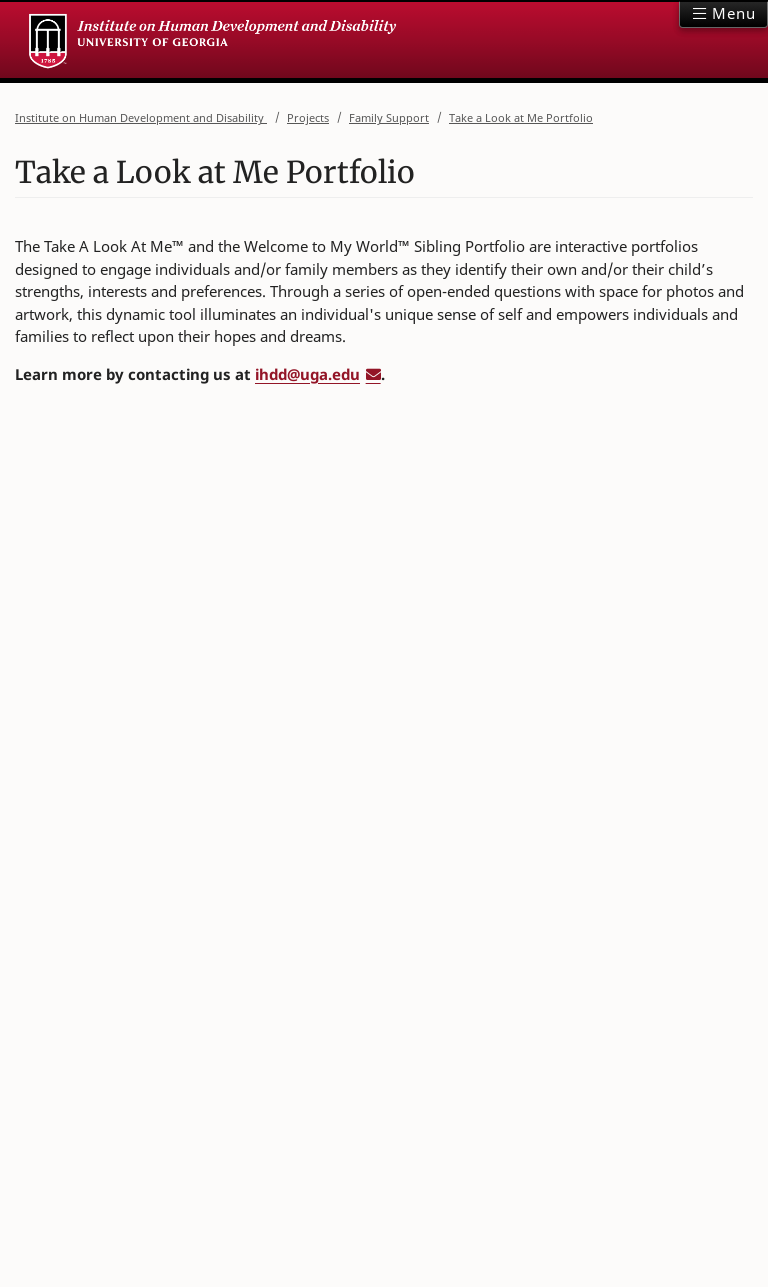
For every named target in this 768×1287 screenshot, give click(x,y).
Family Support (389, 116)
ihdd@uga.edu (307, 374)
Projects (308, 116)
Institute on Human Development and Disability (141, 116)
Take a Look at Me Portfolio (521, 116)
